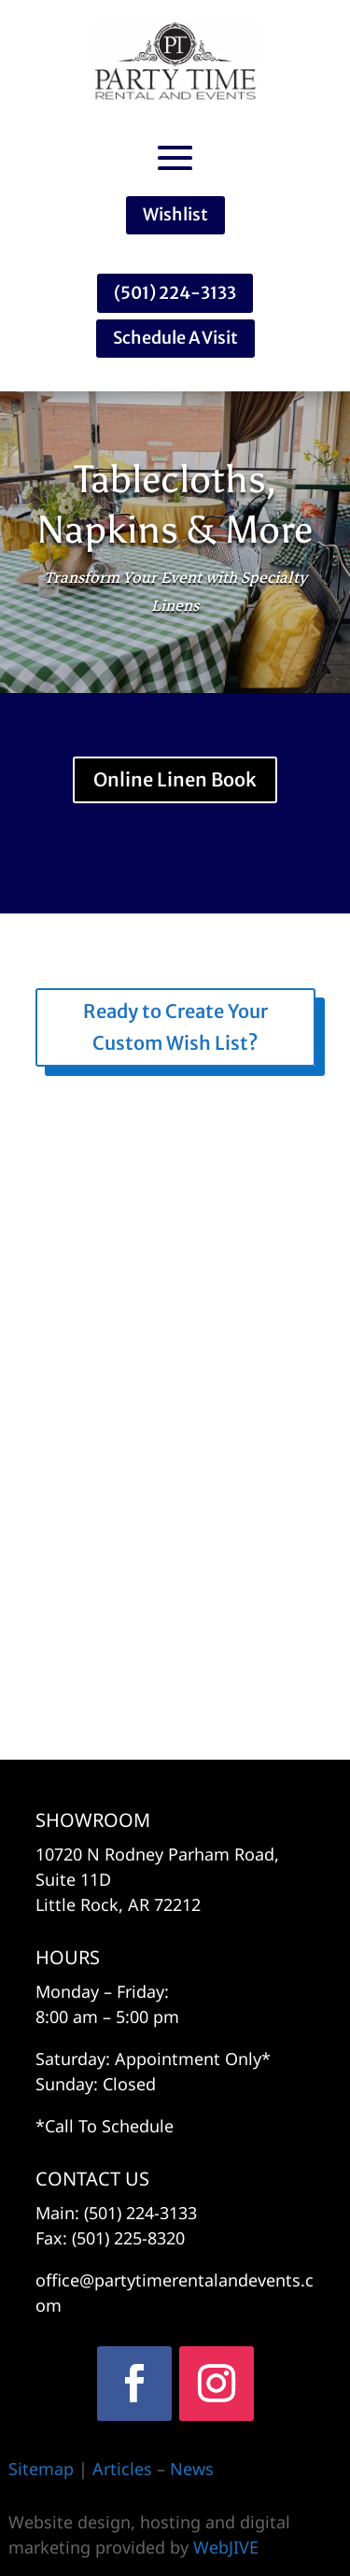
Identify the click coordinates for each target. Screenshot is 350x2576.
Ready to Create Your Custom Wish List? (175, 1026)
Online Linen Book (175, 779)
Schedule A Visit (175, 337)
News (192, 2468)
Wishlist (175, 214)
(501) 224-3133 (175, 293)
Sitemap (41, 2468)
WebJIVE (226, 2547)
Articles (124, 2468)
